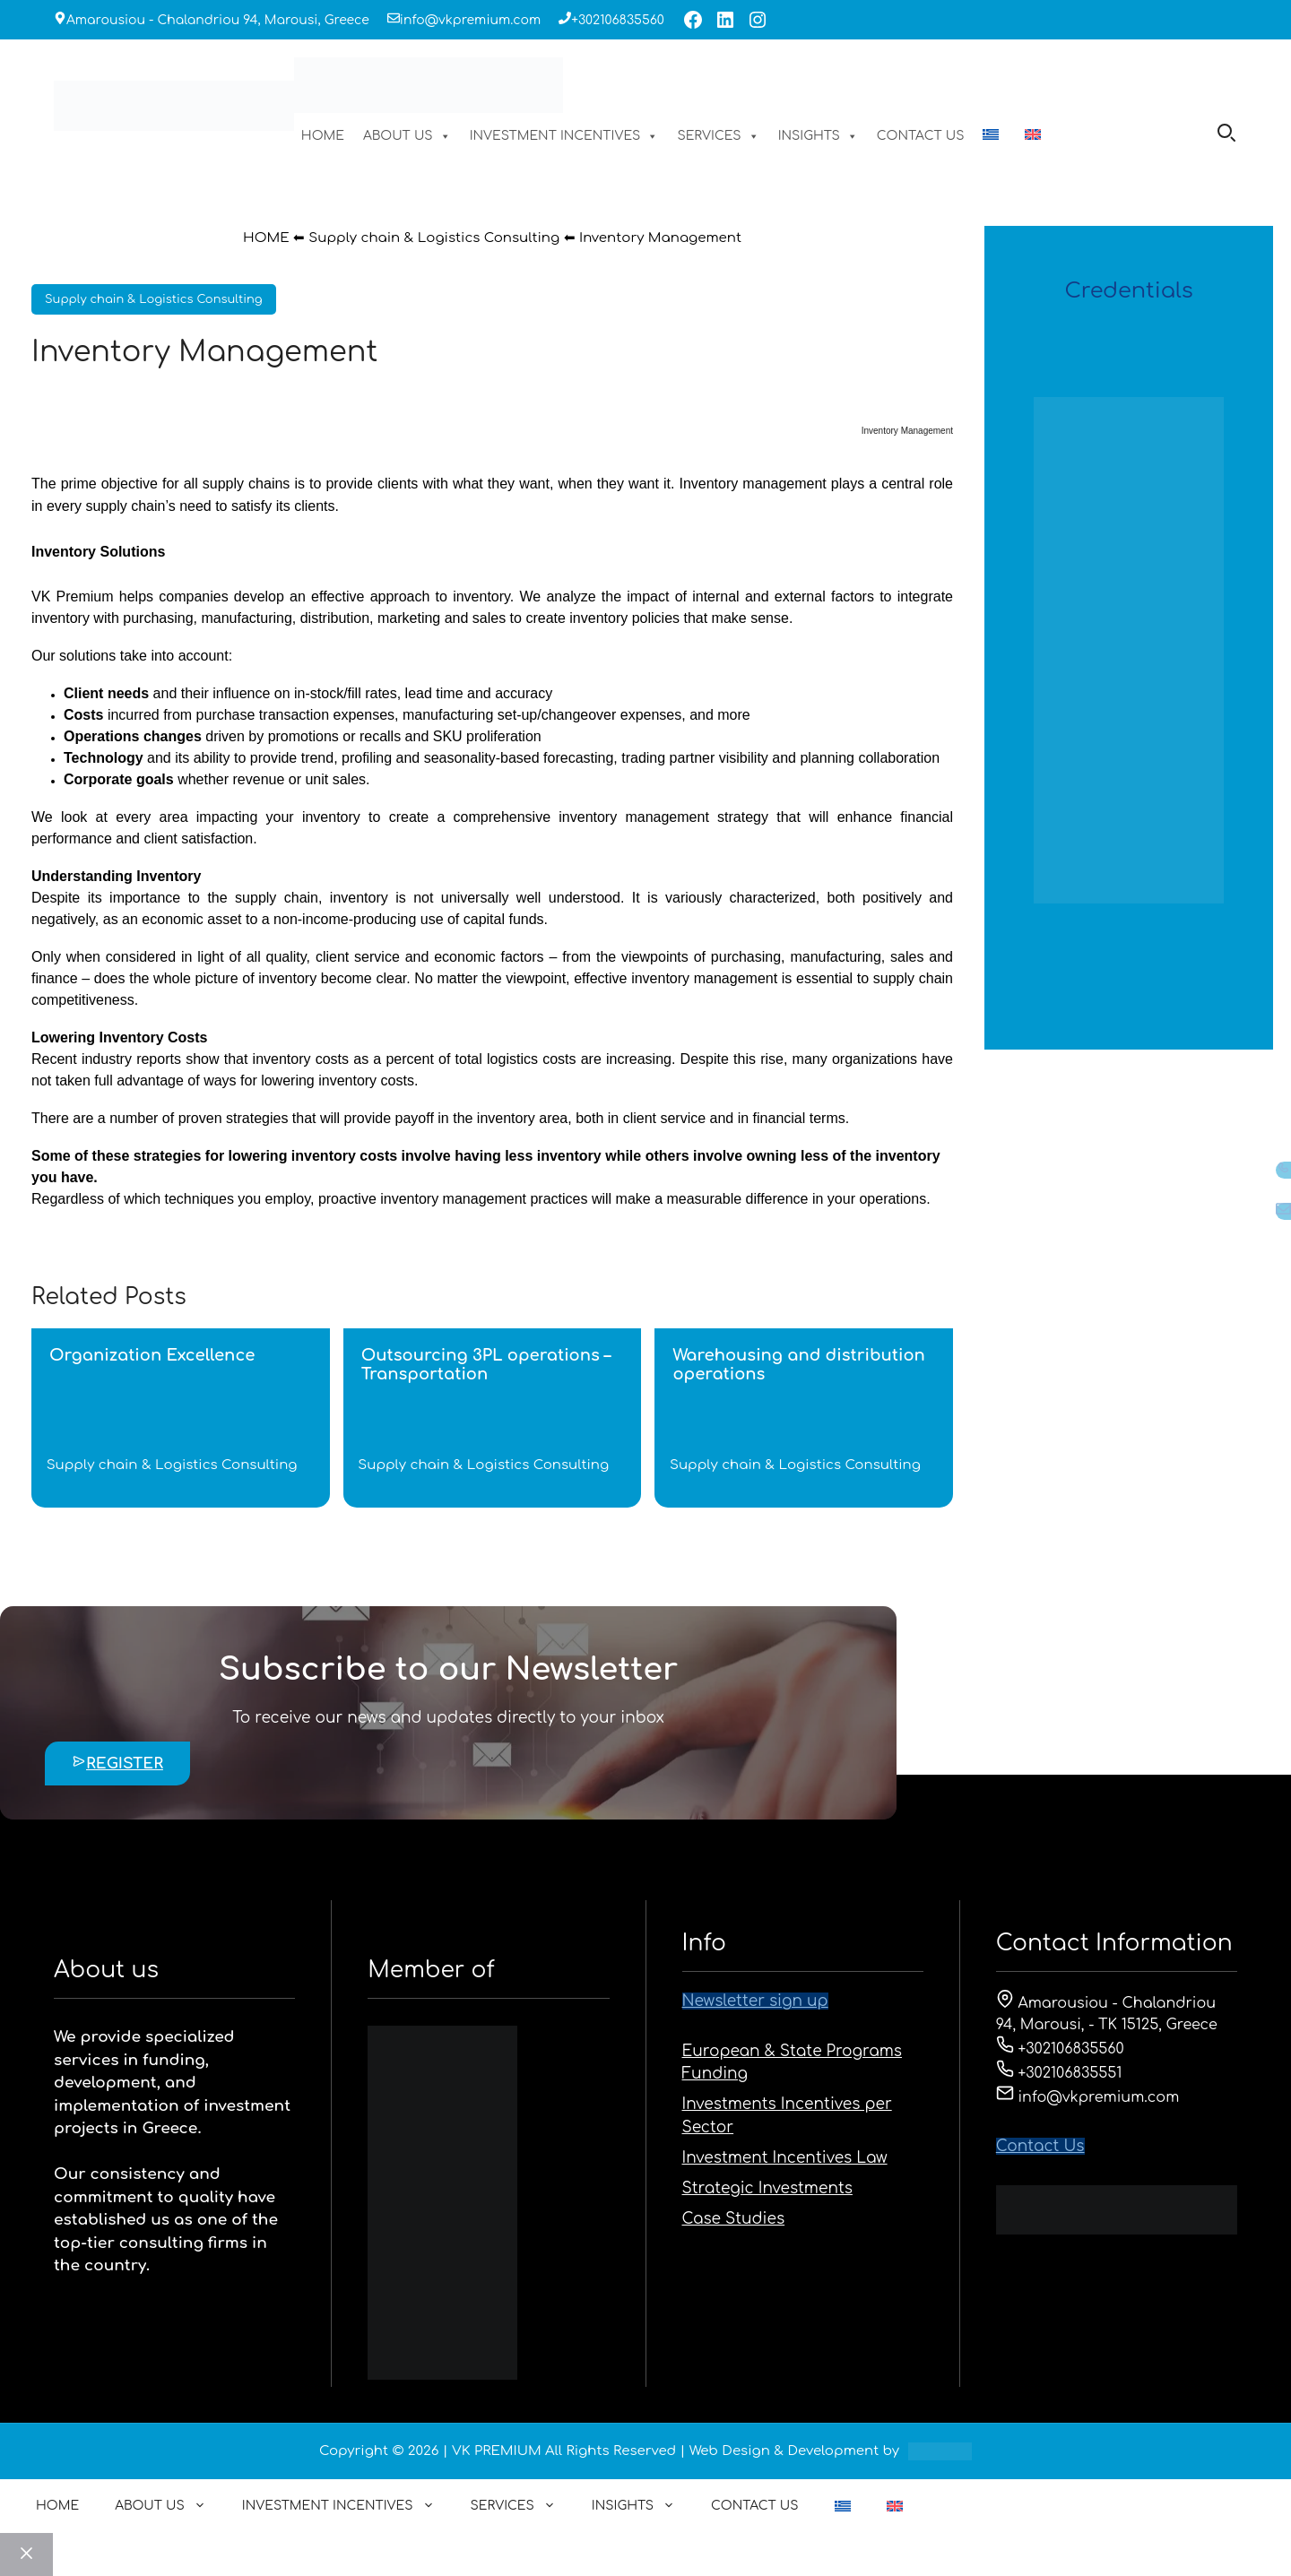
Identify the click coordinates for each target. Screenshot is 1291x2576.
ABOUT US (407, 136)
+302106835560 (617, 20)
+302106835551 (1059, 2073)
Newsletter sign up (755, 2001)
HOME (322, 136)
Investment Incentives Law (785, 2157)
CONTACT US (921, 136)
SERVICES (717, 136)
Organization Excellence (152, 1355)
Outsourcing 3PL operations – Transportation (486, 1365)
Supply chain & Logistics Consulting (433, 238)
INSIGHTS (818, 136)
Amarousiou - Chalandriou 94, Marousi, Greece (217, 20)
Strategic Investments (767, 2188)
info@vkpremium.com (470, 20)
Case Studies (733, 2218)
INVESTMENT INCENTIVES (564, 136)
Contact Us (1040, 2146)
